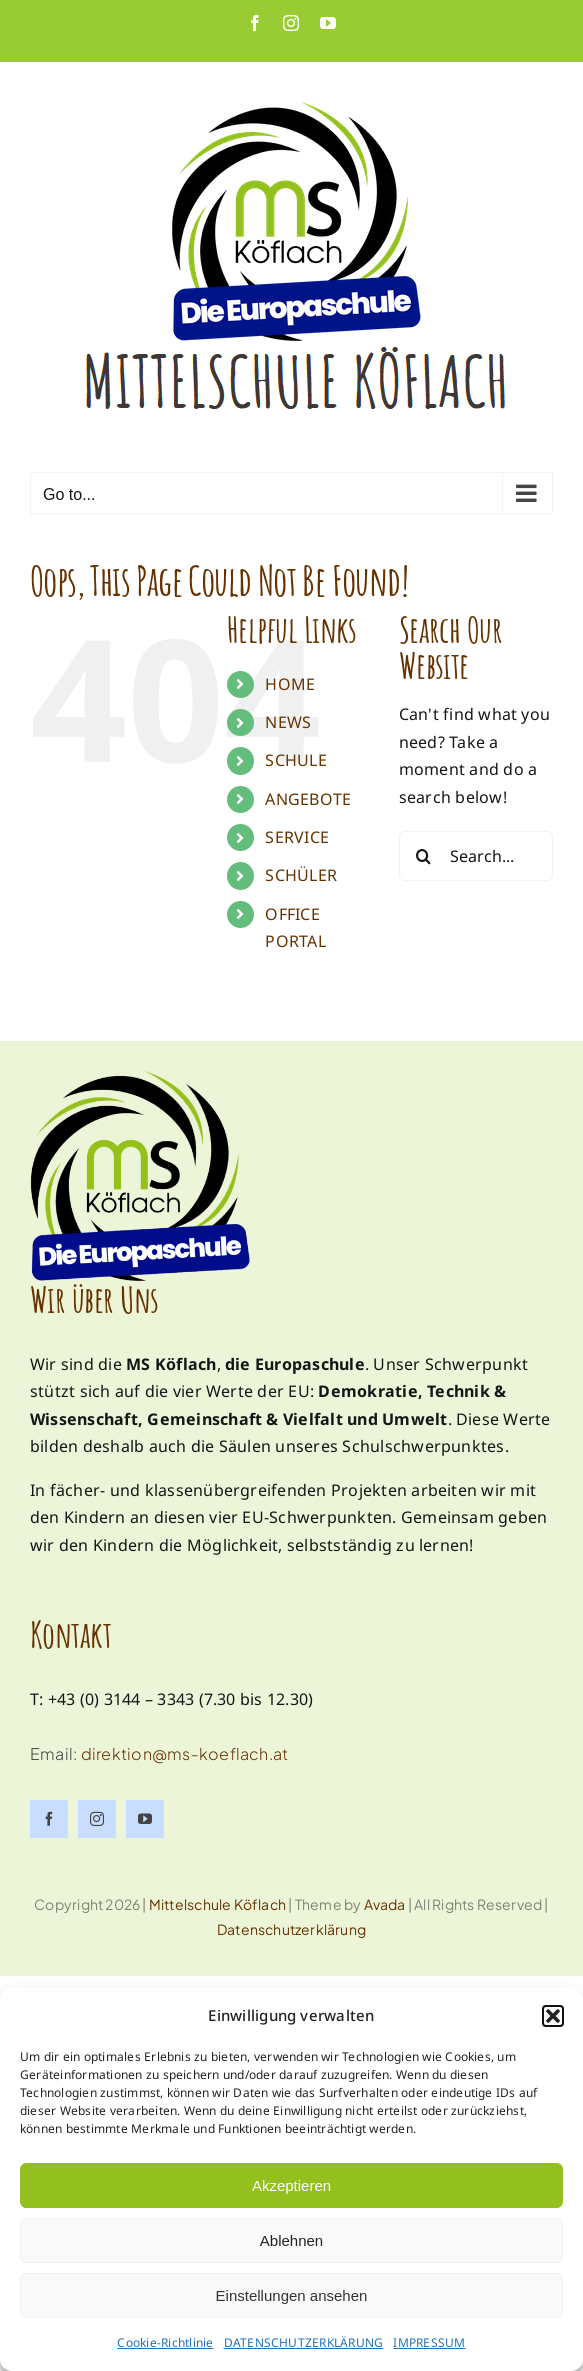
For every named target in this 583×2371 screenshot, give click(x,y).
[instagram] (97, 1819)
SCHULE (295, 760)
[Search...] (476, 856)
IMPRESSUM (429, 2342)
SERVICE (297, 837)
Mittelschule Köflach (217, 1904)
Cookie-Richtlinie (165, 2342)
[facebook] (49, 1819)
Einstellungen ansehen (292, 2295)
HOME (290, 684)
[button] (553, 2016)
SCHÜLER (301, 875)
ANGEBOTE (308, 799)
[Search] (424, 856)
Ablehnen (291, 2240)
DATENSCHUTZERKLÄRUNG (304, 2342)
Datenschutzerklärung (291, 1929)
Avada (385, 1904)
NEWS (288, 722)
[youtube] (145, 1819)
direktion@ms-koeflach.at (185, 1753)
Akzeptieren (291, 2185)
